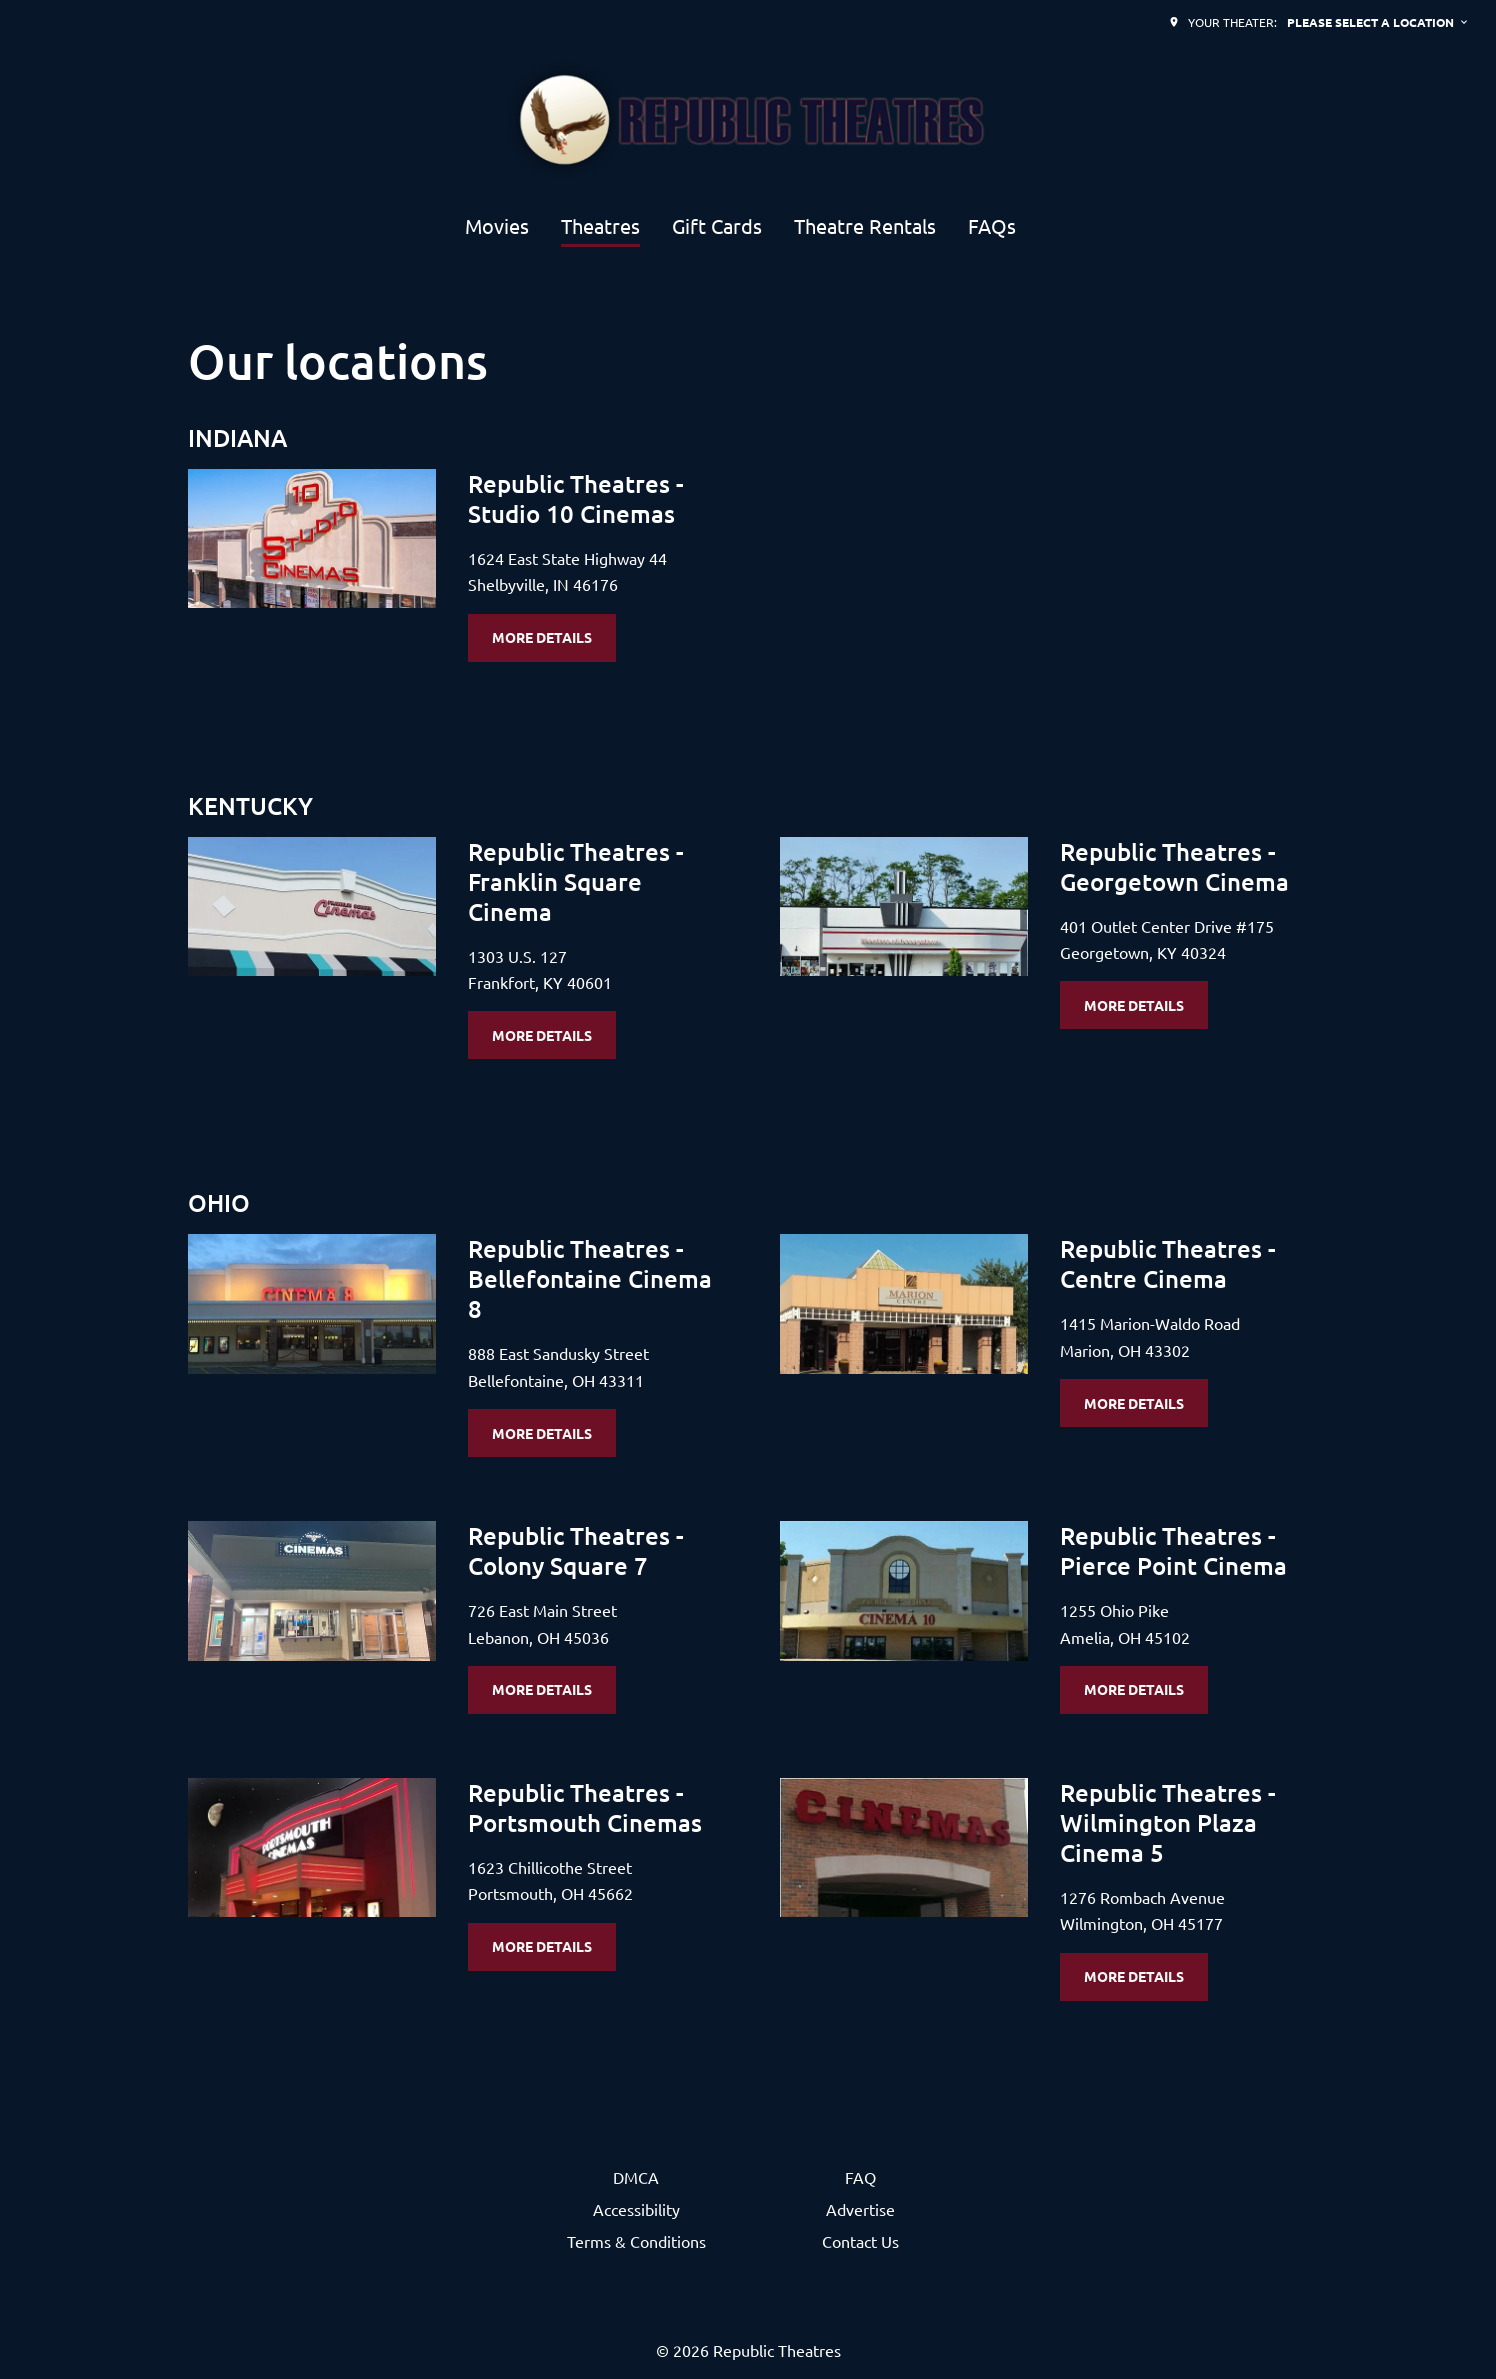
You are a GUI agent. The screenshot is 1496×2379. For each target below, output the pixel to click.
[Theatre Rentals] (865, 227)
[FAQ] (860, 2177)
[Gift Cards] (717, 227)
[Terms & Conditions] (636, 2241)
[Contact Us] (860, 2241)
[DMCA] (636, 2177)
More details (542, 637)
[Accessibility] (636, 2209)
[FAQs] (992, 227)
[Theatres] (600, 227)
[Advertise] (860, 2209)
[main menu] (740, 227)
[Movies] (497, 227)
